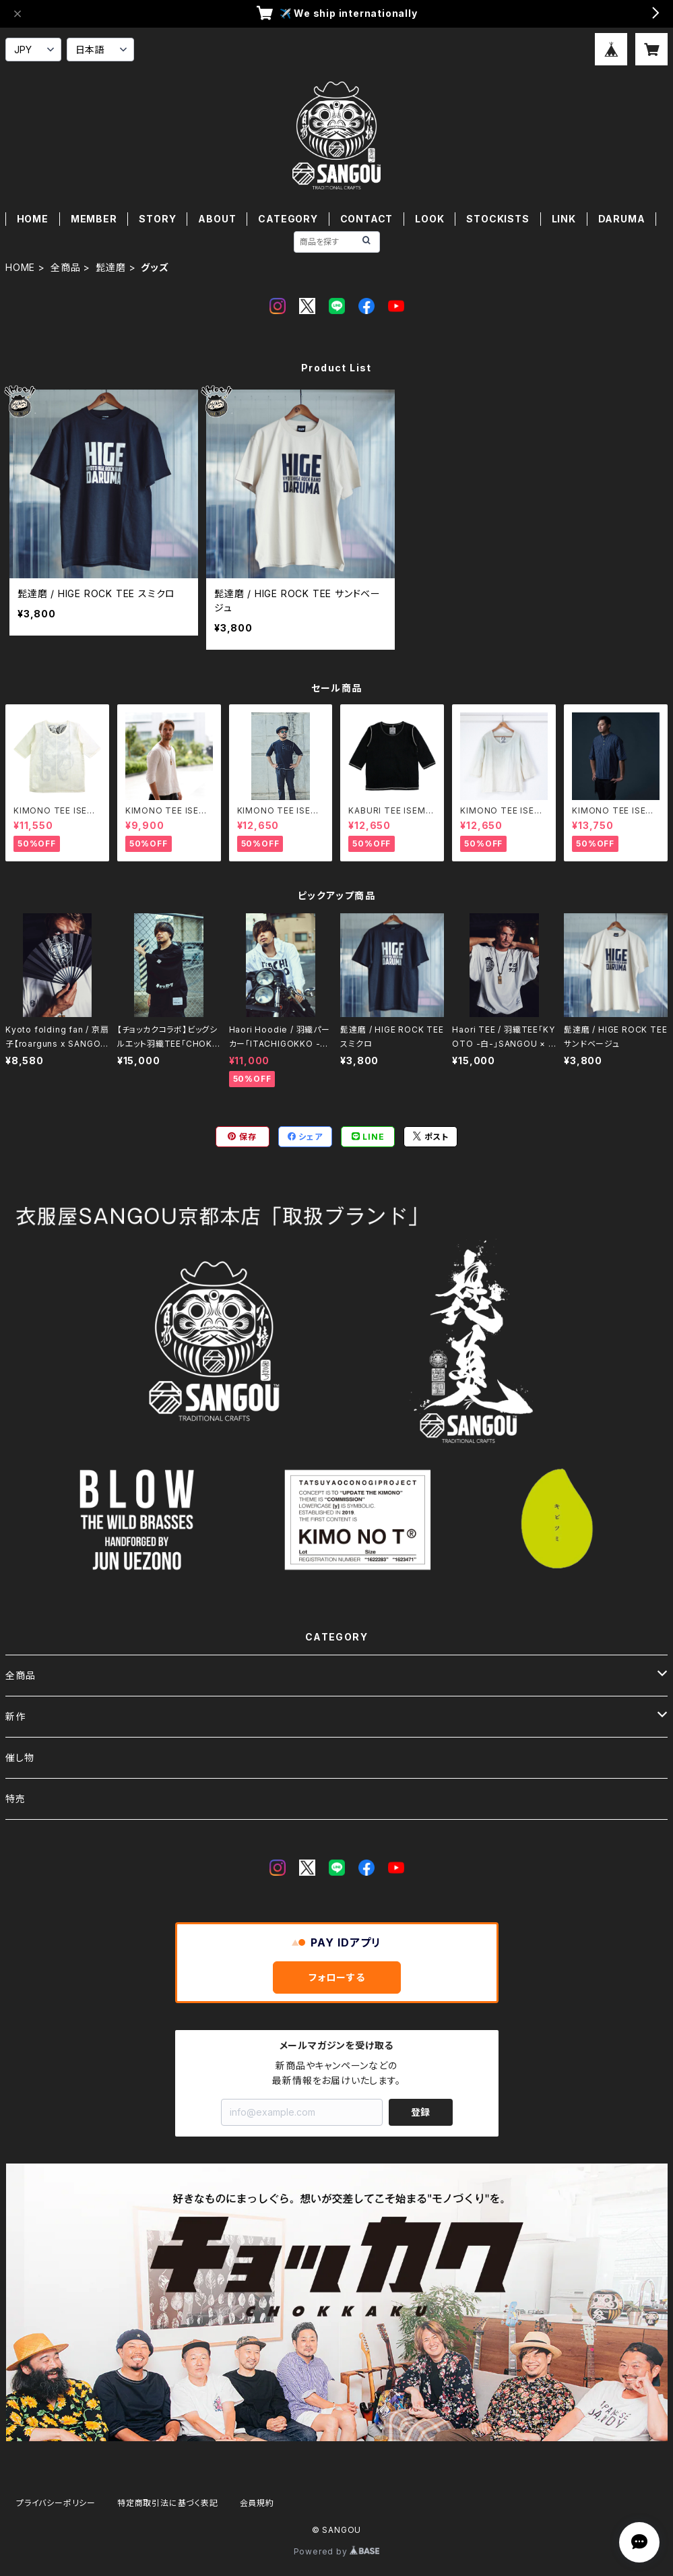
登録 (420, 2112)
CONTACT (366, 218)
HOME (33, 218)
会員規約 (257, 2503)
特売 (15, 1798)
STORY (157, 218)
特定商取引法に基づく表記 (167, 2503)
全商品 (65, 267)
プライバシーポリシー (56, 2503)
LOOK (429, 218)
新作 (15, 1716)
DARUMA (621, 218)
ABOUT (217, 218)
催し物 (19, 1757)
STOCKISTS (497, 218)
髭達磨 (110, 267)
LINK (564, 218)
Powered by (337, 2551)
